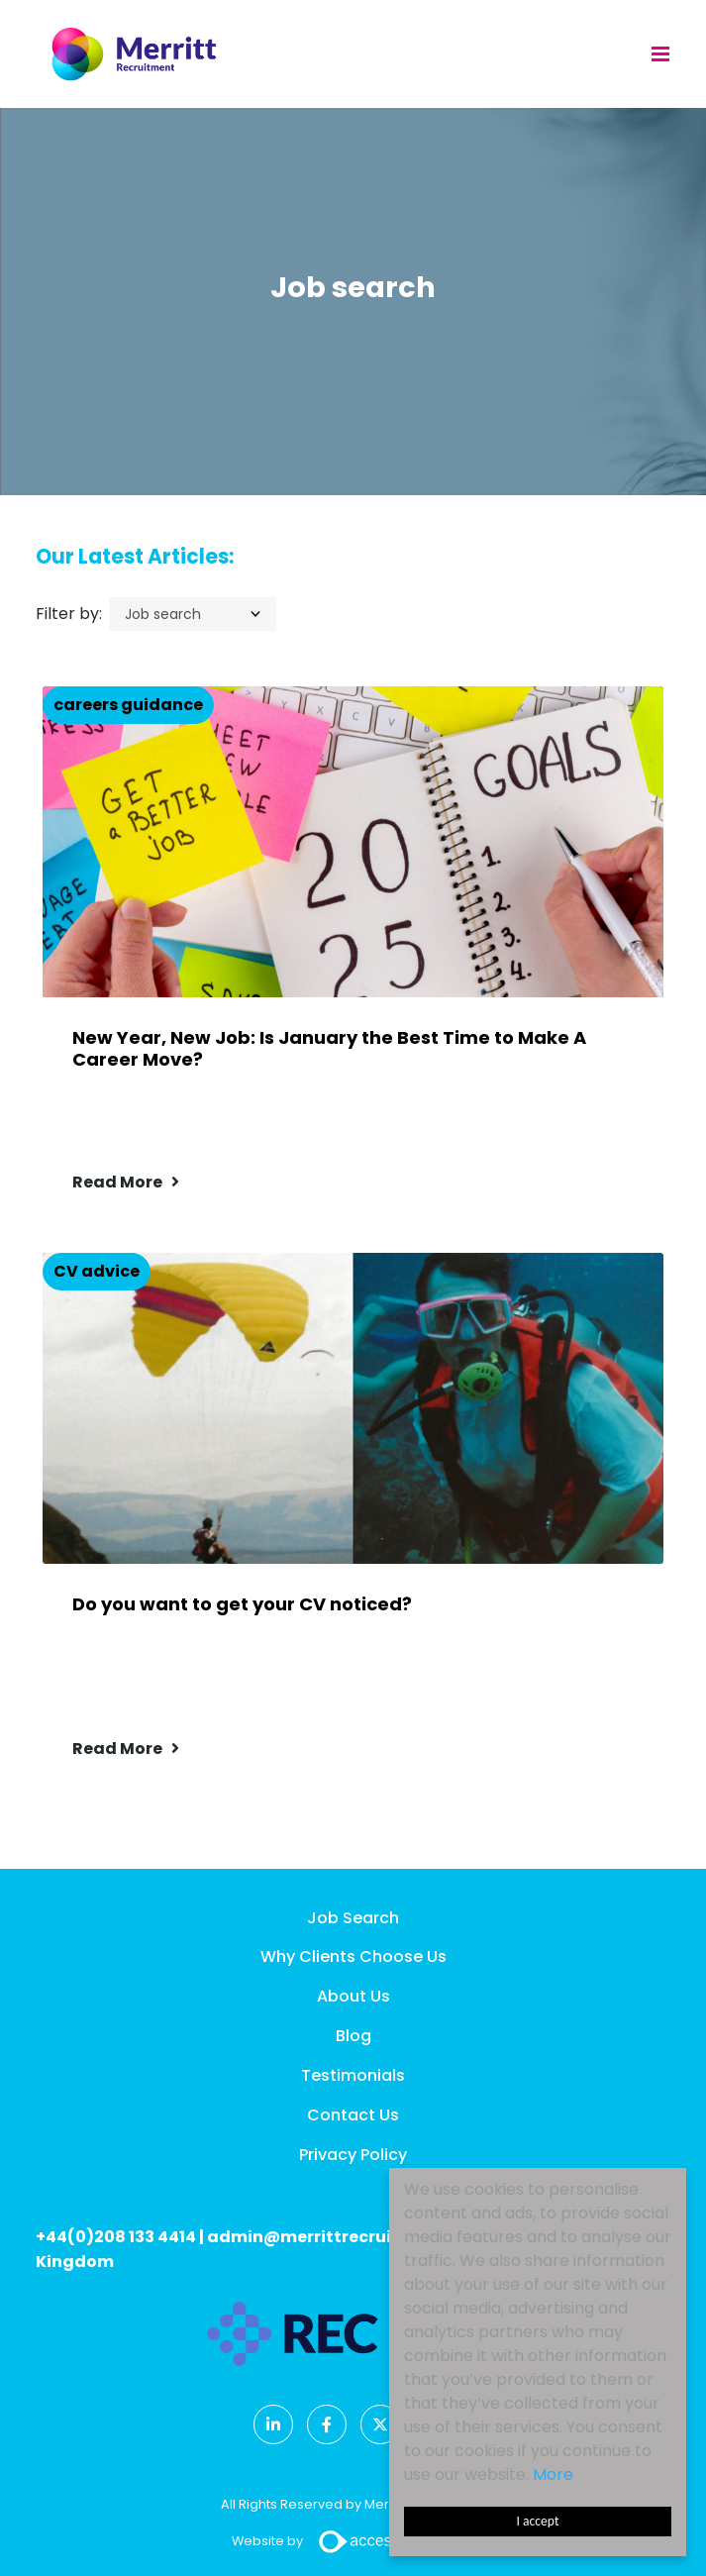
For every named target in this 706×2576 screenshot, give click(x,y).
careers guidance (128, 704)
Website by (353, 2540)
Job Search (353, 1917)
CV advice (96, 1271)
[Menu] (660, 53)
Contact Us (353, 2115)
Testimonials (353, 2075)
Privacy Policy (353, 2154)
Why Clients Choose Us (353, 1956)
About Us (353, 1996)
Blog (353, 2035)
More (553, 2474)
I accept (538, 2521)
